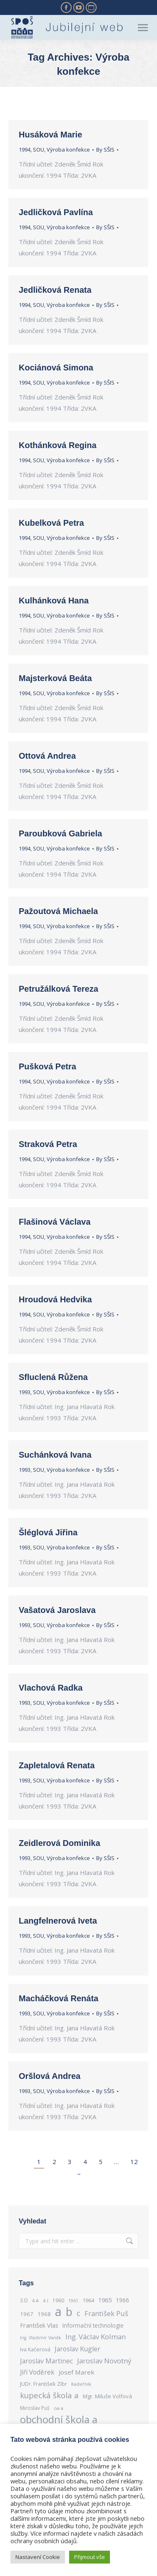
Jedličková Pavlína (56, 212)
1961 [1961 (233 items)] (73, 2300)
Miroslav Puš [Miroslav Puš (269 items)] (35, 2408)
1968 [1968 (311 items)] (44, 2314)
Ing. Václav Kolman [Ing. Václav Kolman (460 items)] (95, 2336)
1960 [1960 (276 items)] (58, 2300)
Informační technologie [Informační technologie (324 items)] (93, 2325)
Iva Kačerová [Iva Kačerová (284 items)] (35, 2349)
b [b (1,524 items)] (69, 2311)
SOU (38, 149)
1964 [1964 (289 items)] (88, 2300)
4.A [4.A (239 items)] (35, 2300)
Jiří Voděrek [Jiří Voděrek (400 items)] (37, 2372)
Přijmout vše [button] (89, 2557)
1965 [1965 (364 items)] (105, 2300)
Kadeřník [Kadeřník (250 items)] (81, 2384)
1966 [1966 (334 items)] (122, 2300)
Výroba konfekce (68, 149)
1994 (24, 149)
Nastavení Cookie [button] (37, 2557)
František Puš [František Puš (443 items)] (106, 2313)
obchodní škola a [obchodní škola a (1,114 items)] (58, 2419)
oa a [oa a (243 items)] (58, 2408)
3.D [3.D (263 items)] (24, 2300)
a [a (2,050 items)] (58, 2311)
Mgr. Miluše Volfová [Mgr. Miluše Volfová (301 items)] (107, 2396)
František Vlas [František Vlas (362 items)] (39, 2325)
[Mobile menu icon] (143, 27)
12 (134, 2161)
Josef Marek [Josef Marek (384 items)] (77, 2372)
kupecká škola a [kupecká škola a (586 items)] (49, 2395)
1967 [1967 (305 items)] (26, 2314)
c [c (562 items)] (78, 2313)
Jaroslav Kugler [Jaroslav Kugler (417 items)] (77, 2348)
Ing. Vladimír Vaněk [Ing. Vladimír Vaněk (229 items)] (40, 2338)
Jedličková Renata (55, 289)
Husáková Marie (50, 134)
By (105, 149)
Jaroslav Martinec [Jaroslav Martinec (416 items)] (46, 2360)
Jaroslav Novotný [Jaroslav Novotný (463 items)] (104, 2360)
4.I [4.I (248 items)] (45, 2300)
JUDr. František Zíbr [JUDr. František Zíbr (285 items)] (43, 2383)
